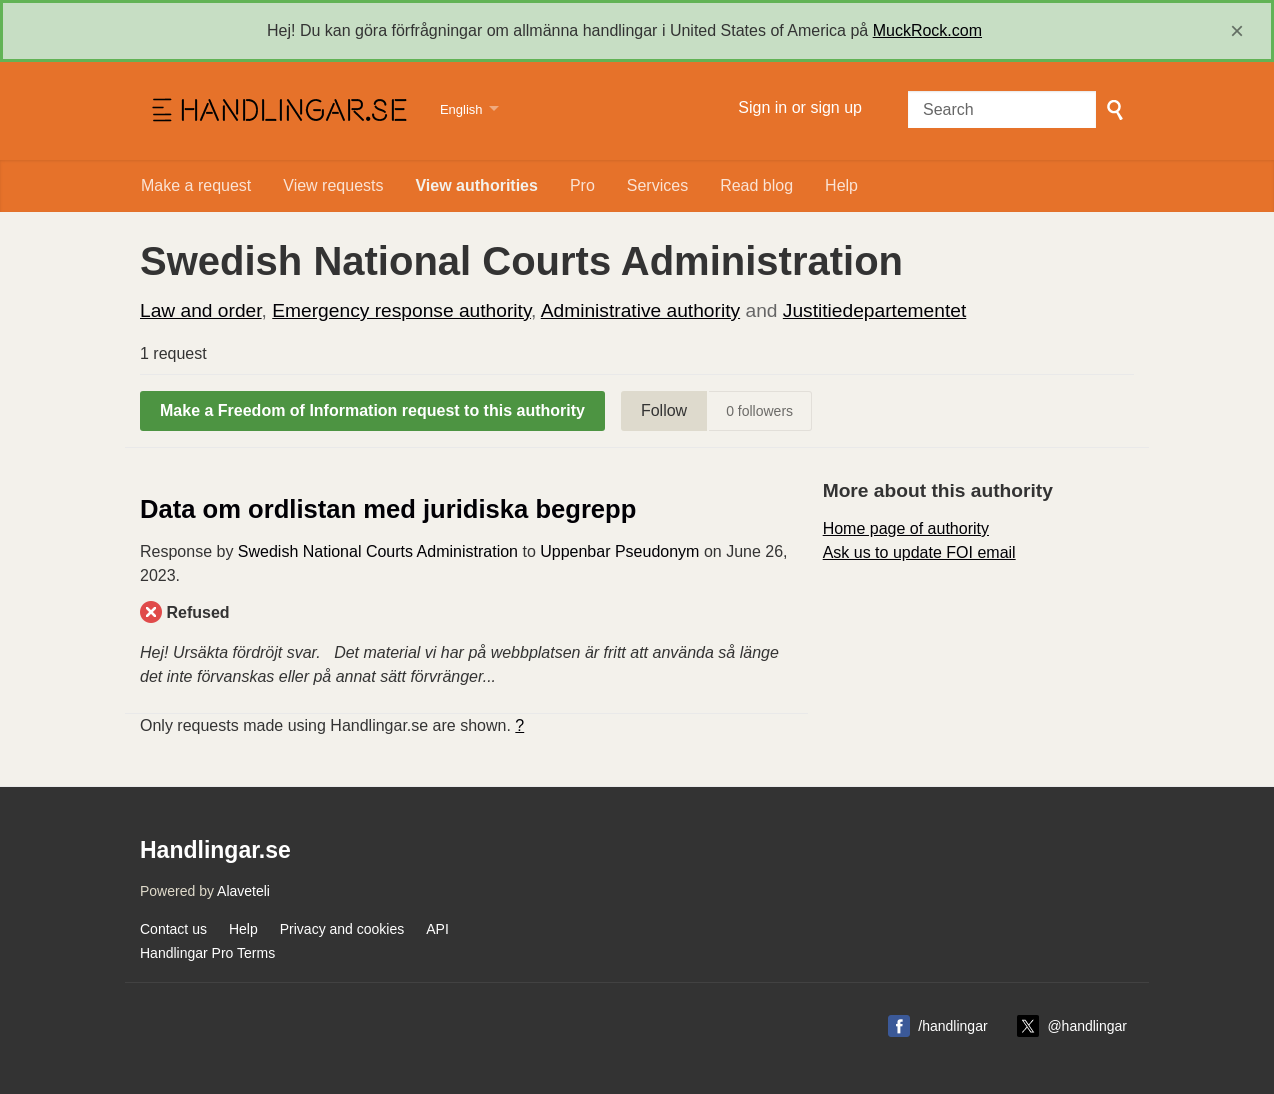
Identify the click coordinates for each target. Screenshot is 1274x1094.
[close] (1237, 31)
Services (657, 185)
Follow (664, 410)
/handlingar (952, 1026)
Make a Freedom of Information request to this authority (372, 410)
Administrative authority (640, 310)
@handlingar (1087, 1026)
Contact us (173, 929)
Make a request (196, 185)
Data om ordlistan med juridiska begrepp (388, 509)
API (437, 929)
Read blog (756, 185)
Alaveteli (243, 891)
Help (841, 185)
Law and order (201, 310)
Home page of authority (906, 528)
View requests (333, 185)
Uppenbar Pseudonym (619, 551)
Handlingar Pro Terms (207, 953)
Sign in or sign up (800, 107)
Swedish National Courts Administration (378, 551)
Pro (582, 185)
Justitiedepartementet (874, 310)
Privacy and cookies (342, 929)
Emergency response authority (401, 310)
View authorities (476, 185)
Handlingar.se (277, 111)
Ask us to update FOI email (919, 552)
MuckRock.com (927, 30)
